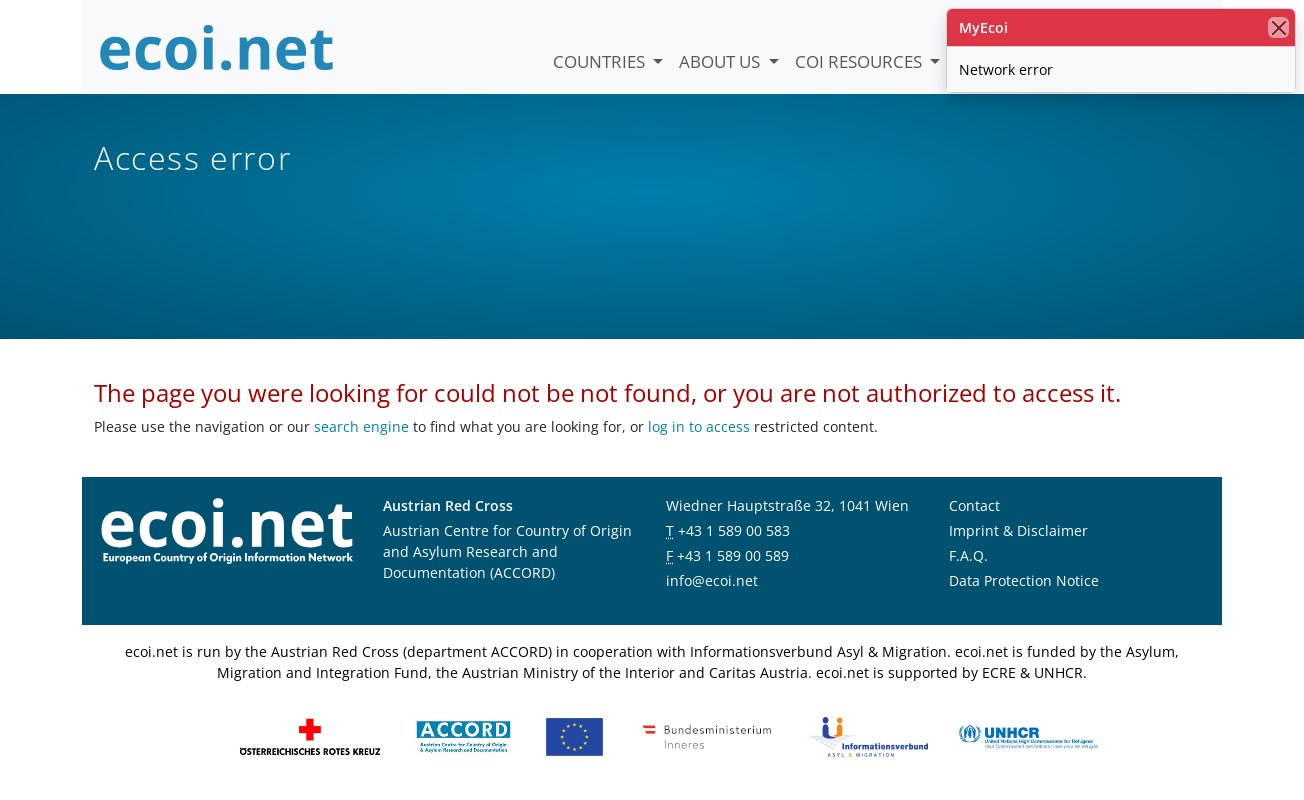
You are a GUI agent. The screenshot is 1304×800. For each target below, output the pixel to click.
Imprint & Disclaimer (1018, 530)
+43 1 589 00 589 (733, 555)
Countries (601, 61)
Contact (974, 505)
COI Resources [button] (860, 61)
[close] (1278, 27)
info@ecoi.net (712, 580)
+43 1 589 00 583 (734, 530)
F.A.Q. (968, 555)
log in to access (699, 426)
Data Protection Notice (1024, 580)
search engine (361, 426)
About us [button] (721, 61)
